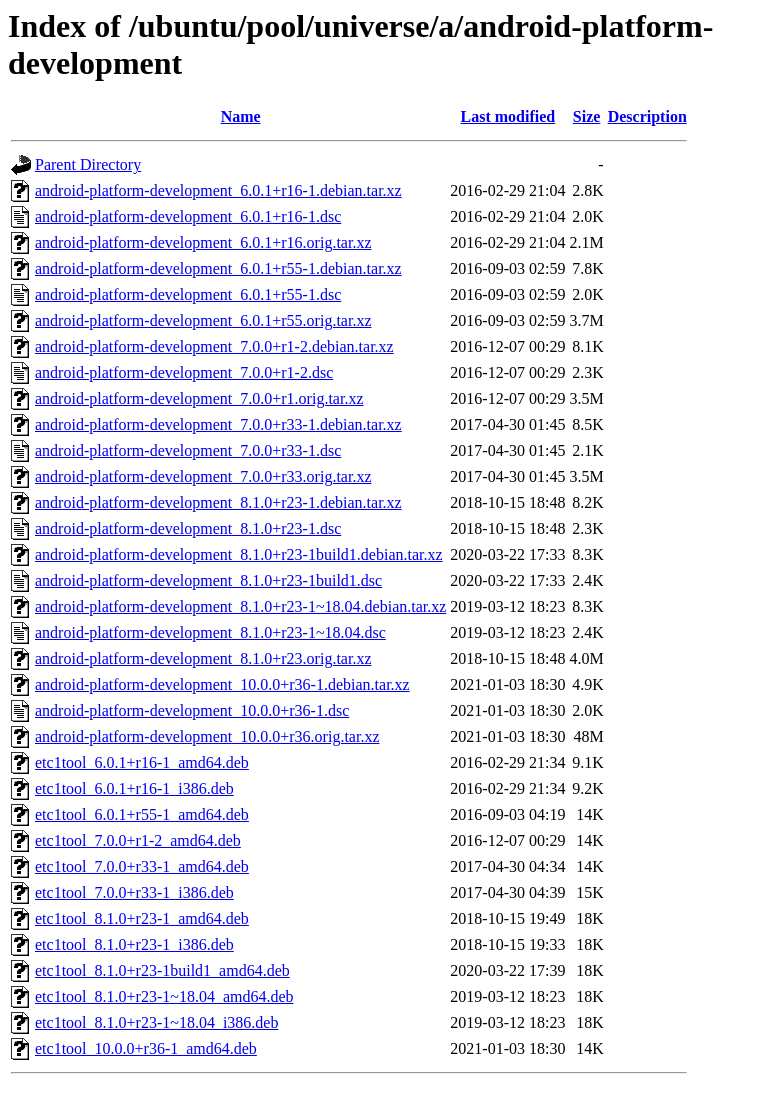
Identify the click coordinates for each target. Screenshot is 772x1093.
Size (587, 116)
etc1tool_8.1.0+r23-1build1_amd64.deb (162, 970)
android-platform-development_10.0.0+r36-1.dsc (192, 710)
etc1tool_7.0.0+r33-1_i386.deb (134, 892)
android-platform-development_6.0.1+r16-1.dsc (188, 216)
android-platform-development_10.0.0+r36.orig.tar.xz (207, 736)
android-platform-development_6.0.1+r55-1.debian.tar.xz (218, 268)
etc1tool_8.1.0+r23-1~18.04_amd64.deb (164, 996)
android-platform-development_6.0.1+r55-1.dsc (188, 294)
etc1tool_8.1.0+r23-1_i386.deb (134, 944)
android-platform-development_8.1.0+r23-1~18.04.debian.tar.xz (240, 606)
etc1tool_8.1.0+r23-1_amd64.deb (142, 918)
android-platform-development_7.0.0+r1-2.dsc (184, 372)
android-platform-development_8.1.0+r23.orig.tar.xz (203, 658)
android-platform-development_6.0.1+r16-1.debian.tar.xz (218, 190)
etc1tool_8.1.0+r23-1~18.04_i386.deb (156, 1022)
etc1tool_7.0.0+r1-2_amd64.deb (138, 840)
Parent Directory (88, 164)
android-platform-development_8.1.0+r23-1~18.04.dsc (210, 632)
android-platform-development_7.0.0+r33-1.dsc (188, 450)
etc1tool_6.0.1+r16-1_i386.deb (134, 788)
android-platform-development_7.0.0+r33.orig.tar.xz (203, 476)
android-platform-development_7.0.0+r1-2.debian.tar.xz (214, 346)
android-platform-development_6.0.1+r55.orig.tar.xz (203, 320)
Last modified (508, 116)
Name (241, 116)
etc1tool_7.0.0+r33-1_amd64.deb (142, 866)
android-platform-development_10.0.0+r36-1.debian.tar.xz (222, 684)
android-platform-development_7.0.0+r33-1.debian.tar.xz (218, 424)
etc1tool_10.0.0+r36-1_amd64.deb (146, 1048)
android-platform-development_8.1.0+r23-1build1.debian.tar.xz (239, 554)
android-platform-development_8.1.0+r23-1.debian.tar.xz (218, 502)
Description (647, 116)
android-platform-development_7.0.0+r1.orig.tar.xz (199, 398)
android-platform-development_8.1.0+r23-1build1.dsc (208, 580)
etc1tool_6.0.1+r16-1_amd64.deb (142, 762)
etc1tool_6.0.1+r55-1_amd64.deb (142, 814)
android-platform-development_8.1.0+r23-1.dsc (188, 528)
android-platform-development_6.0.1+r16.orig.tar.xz (203, 242)
